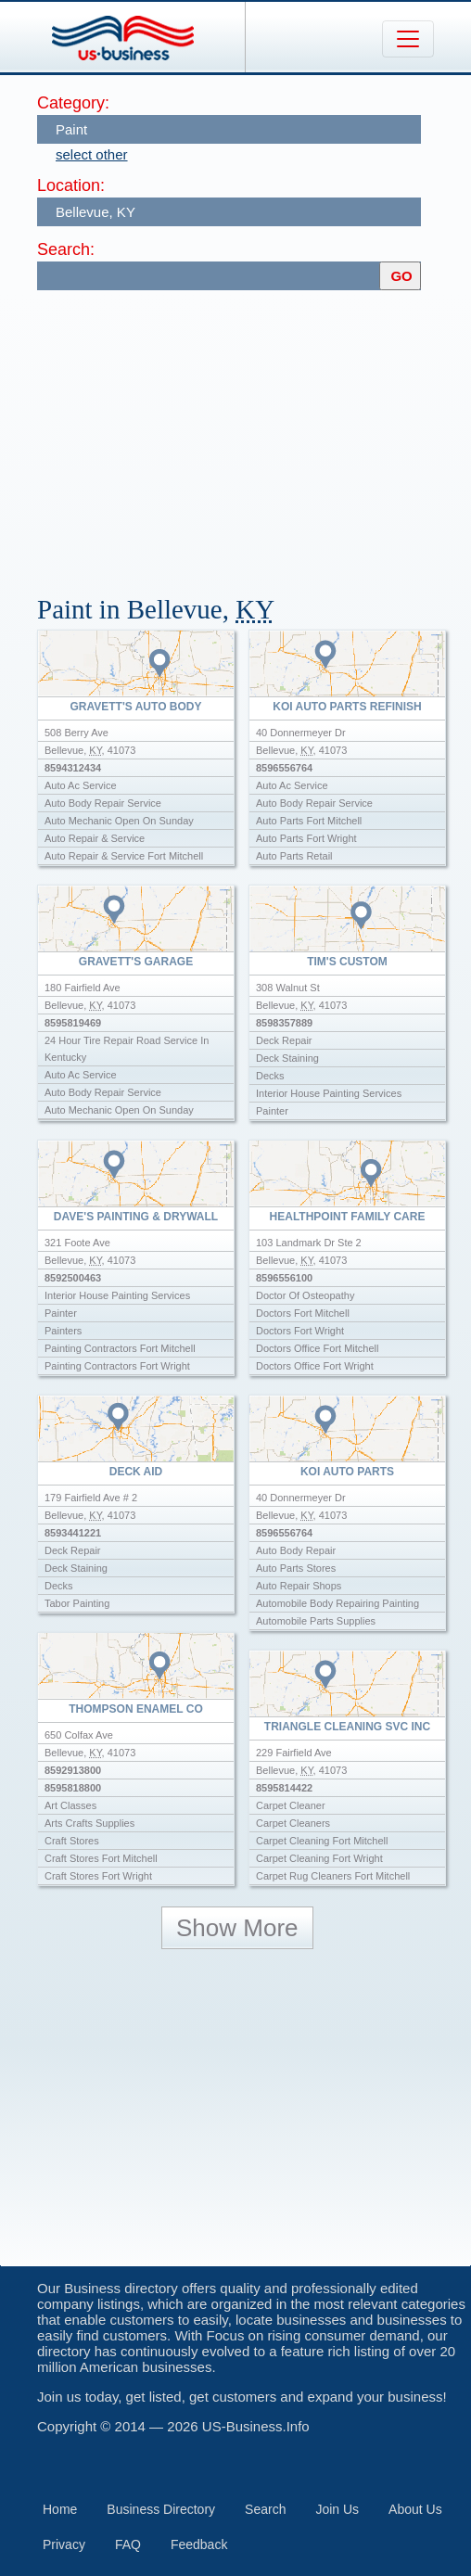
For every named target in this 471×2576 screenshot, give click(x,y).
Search (265, 2509)
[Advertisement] (254, 434)
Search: (66, 249)
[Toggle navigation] (408, 38)
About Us (415, 2509)
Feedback (199, 2544)
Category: (73, 103)
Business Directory (161, 2509)
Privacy (64, 2544)
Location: (71, 185)
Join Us (337, 2509)
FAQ (128, 2544)
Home (60, 2509)
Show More (237, 1928)
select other (92, 154)
